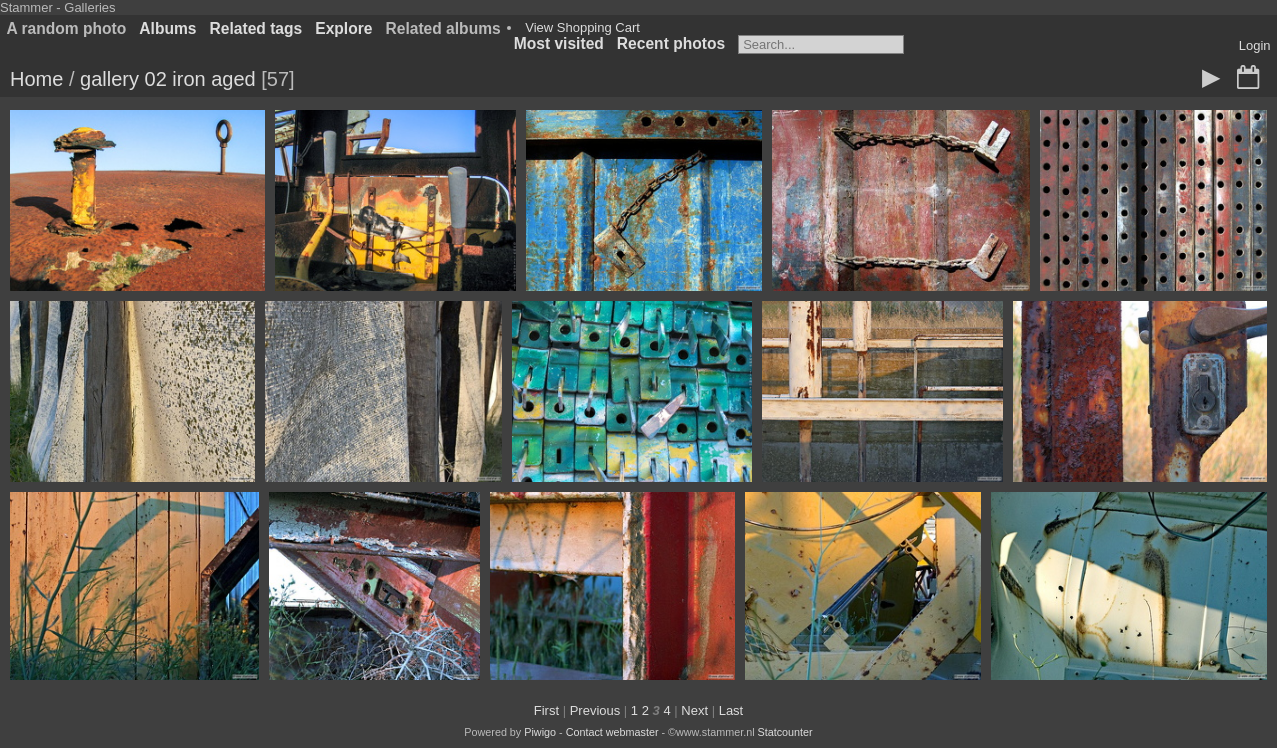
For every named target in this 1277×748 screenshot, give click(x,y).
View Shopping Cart (582, 27)
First (546, 710)
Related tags (256, 28)
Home (36, 79)
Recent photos (671, 43)
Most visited (559, 43)
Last (731, 710)
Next (694, 710)
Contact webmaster (612, 732)
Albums (167, 28)
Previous (595, 710)
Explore (343, 28)
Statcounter (785, 732)
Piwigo (540, 732)
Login (1255, 45)
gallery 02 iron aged (168, 79)
